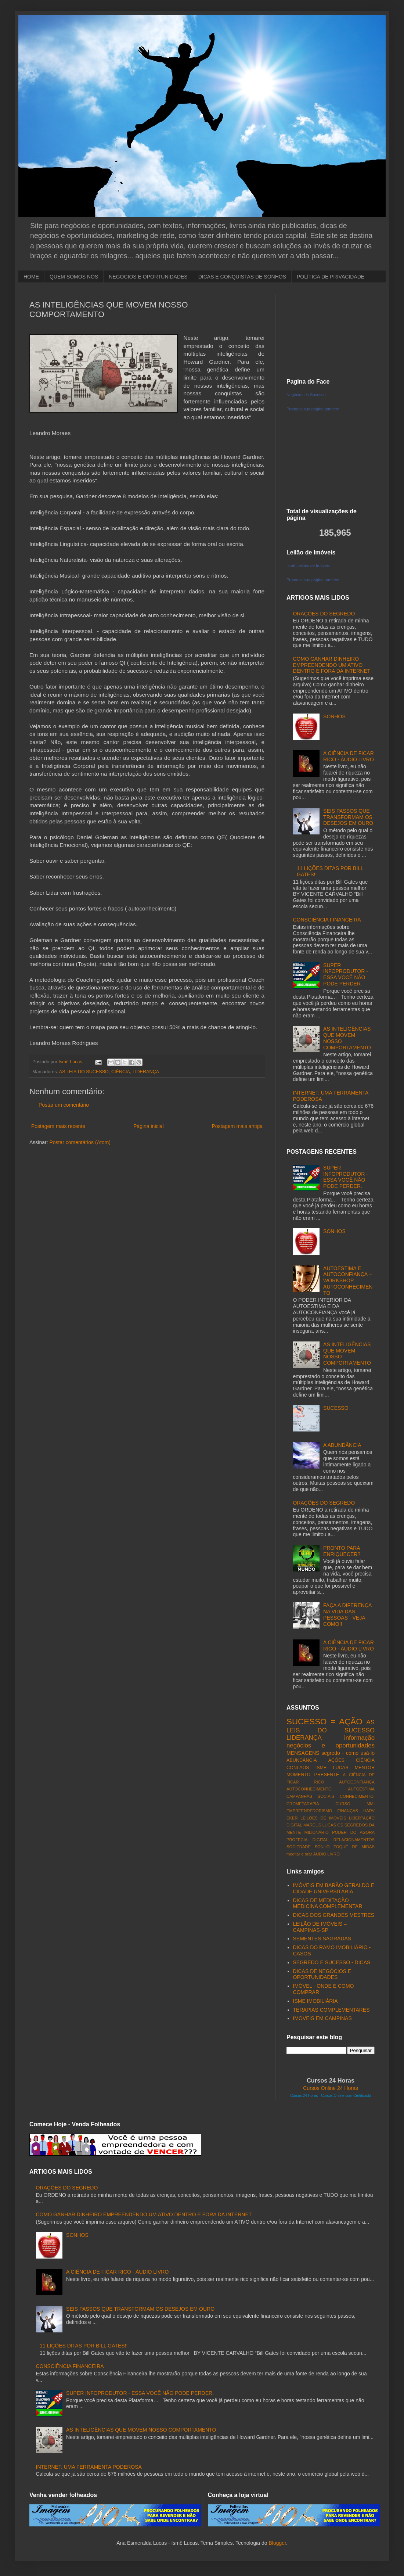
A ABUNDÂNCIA (342, 1445)
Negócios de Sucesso (305, 394)
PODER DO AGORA (353, 1832)
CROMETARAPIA (302, 1803)
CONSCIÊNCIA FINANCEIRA (327, 920)
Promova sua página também (312, 409)
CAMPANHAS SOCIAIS (310, 1796)
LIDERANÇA (146, 1071)
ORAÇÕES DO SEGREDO (324, 614)
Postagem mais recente (58, 1126)
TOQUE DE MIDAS (354, 1846)
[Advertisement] (330, 330)
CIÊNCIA (120, 1071)
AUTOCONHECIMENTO (309, 1789)
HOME (31, 277)
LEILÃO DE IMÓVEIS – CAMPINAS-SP (320, 1927)
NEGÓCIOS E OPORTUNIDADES (148, 277)
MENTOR (365, 1767)
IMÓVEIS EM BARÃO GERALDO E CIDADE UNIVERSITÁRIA (334, 1888)
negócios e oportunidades (330, 1745)
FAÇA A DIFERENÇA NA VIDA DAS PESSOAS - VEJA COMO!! (347, 1614)
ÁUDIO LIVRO (326, 1854)
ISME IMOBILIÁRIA (315, 2001)
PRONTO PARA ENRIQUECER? (341, 1551)
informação (359, 1737)
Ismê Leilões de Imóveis (308, 565)
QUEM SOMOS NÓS (74, 277)
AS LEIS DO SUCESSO (84, 1071)
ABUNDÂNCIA (301, 1760)
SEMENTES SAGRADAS (322, 1938)
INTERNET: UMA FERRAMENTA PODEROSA (89, 2467)
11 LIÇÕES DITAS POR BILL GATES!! (83, 2346)
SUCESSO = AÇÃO (324, 1721)
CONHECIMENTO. (357, 1796)
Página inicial (148, 1126)
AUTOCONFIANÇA (357, 1782)
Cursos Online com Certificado (346, 2096)
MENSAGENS (302, 1753)
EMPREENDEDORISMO (309, 1810)
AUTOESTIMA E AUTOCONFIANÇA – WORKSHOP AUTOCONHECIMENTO (347, 1280)
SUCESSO (335, 1408)
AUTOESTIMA (361, 1789)
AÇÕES (336, 1760)
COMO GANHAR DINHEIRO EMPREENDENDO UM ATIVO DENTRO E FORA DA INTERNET (332, 665)
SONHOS (334, 716)
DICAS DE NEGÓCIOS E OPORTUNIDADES (322, 1974)
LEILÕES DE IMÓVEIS (323, 1818)
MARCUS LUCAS (319, 1825)
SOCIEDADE (298, 1846)
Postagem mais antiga (237, 1126)
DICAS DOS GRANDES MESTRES (334, 1915)
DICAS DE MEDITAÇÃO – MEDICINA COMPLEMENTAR (327, 1903)
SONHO (322, 1846)
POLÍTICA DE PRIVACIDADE (330, 277)
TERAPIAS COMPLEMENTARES (331, 2010)
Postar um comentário (64, 1105)
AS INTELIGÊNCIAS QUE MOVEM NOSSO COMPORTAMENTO (141, 2430)
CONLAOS (297, 1767)
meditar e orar (299, 1854)
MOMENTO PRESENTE (312, 1774)
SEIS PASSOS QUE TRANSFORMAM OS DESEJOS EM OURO (348, 817)
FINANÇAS (347, 1810)
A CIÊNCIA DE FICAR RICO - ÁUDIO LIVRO (348, 756)
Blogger (277, 2543)
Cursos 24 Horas (304, 2096)
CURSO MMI (355, 1803)
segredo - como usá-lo (348, 1753)
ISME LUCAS (332, 1767)
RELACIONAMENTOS (354, 1839)
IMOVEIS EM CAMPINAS (322, 2018)
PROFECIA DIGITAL (307, 1839)
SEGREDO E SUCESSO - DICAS (332, 1962)
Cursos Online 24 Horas (330, 2088)
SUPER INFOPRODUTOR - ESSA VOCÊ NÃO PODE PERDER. (345, 974)
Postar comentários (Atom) (80, 1142)
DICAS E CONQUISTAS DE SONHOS (242, 277)
